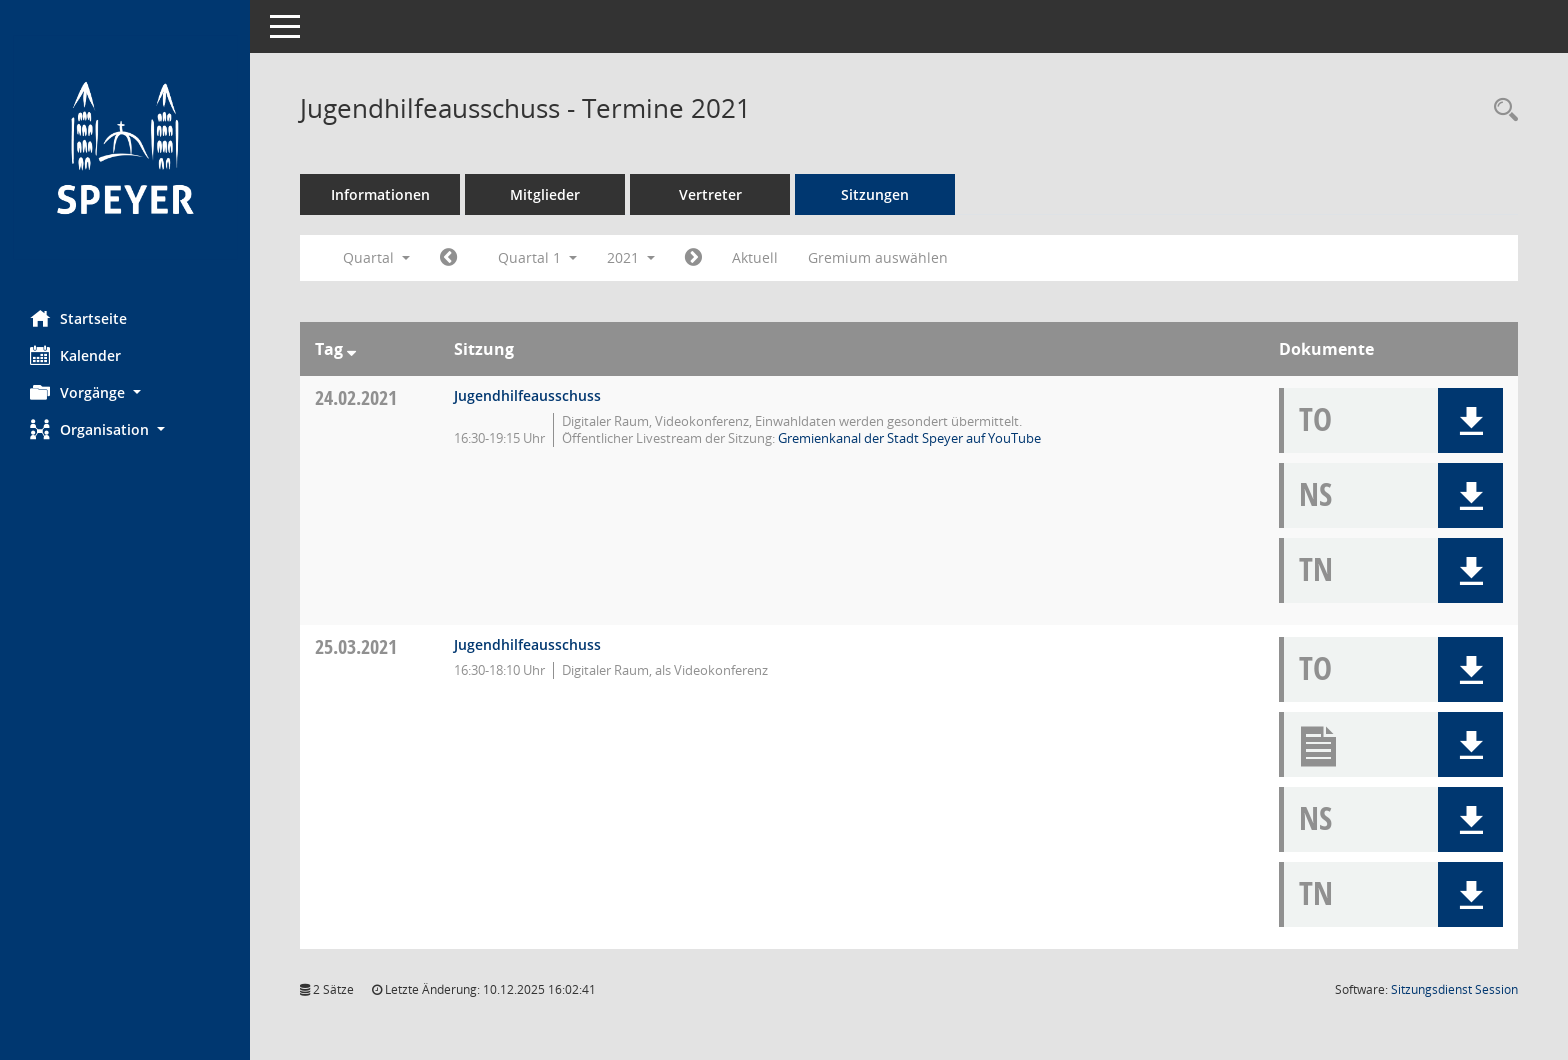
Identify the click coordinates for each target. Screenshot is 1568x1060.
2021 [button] (631, 257)
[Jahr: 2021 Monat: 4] (693, 258)
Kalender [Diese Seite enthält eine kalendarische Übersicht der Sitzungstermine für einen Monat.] (75, 355)
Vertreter (710, 194)
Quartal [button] (376, 257)
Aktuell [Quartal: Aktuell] (755, 257)
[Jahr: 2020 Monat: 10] (448, 258)
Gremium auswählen (878, 257)
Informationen (380, 194)
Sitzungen (875, 194)
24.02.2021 (356, 397)
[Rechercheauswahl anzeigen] (1501, 110)
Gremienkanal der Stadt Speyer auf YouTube (909, 438)
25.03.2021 (356, 646)
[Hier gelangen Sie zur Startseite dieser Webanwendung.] (125, 147)
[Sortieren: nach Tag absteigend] (351, 349)
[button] (125, 392)
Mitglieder (545, 194)
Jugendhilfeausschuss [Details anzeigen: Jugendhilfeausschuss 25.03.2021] (527, 644)
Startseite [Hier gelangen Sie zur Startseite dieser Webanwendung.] (78, 318)
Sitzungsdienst (1454, 989)
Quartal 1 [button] (537, 257)
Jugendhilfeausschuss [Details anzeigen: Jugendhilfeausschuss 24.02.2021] (527, 395)
